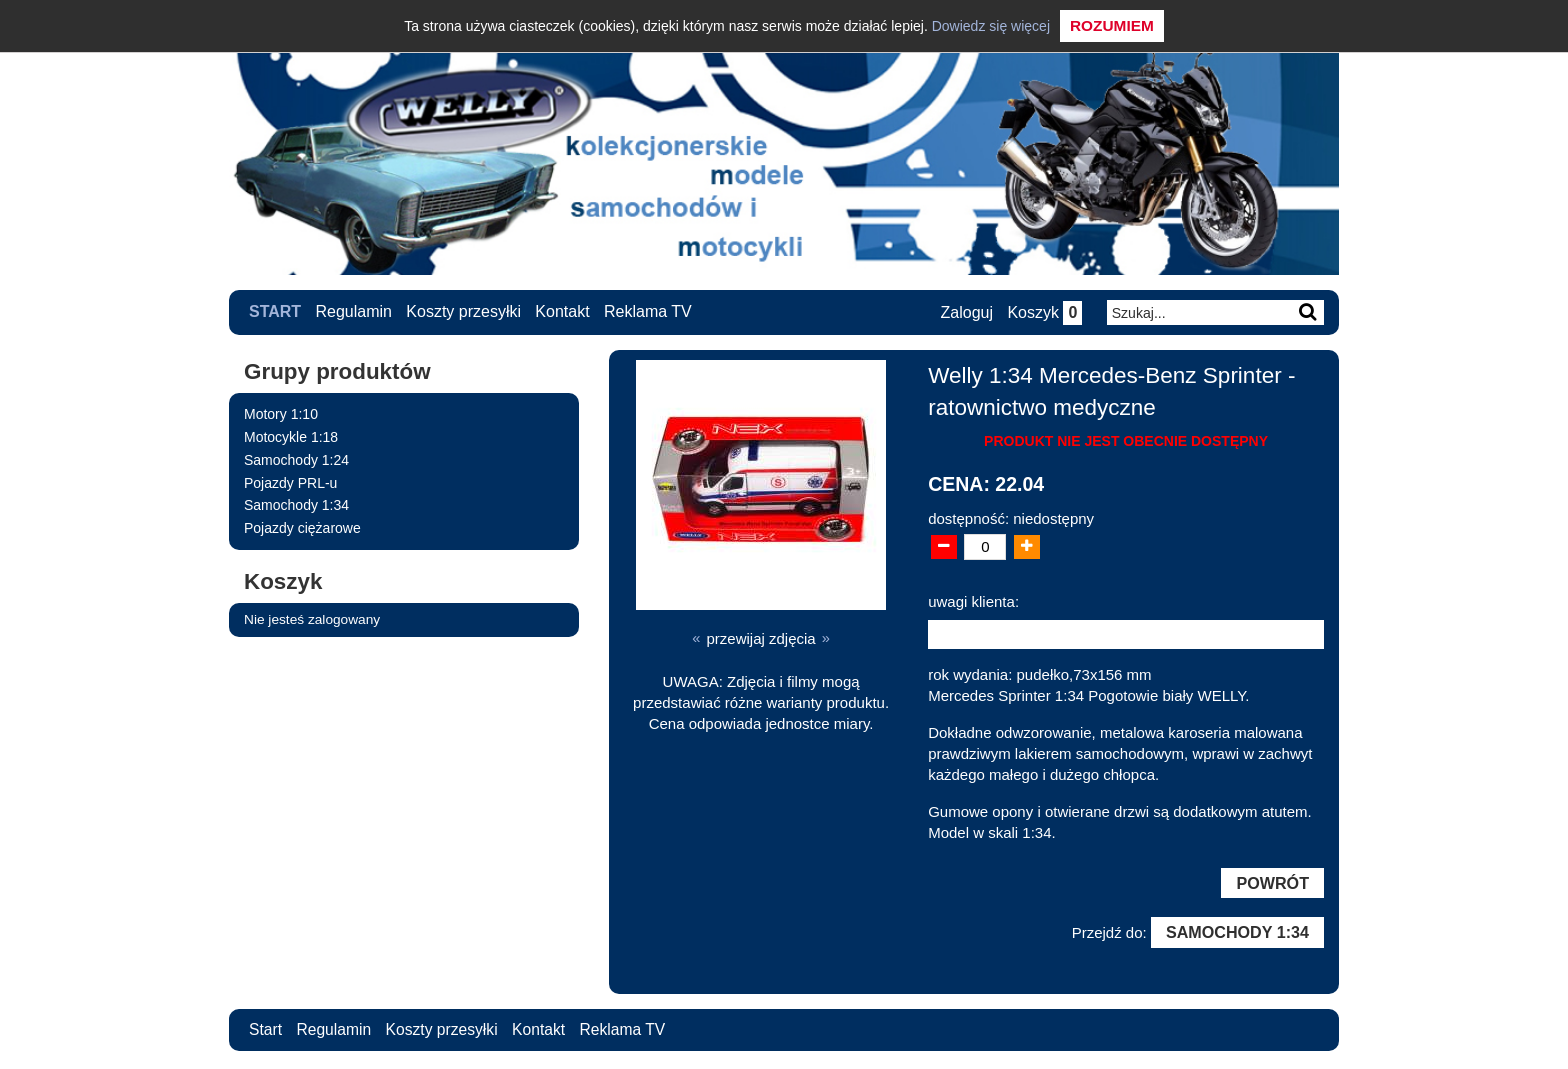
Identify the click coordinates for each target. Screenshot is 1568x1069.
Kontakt (563, 311)
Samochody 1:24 (296, 459)
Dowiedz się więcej (991, 26)
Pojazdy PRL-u (290, 482)
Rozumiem (1112, 25)
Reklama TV (648, 311)
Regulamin (354, 311)
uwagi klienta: (973, 600)
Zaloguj (965, 312)
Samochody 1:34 (296, 505)
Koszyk (1043, 312)
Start (275, 311)
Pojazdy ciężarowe (302, 528)
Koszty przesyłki (464, 311)
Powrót (1272, 883)
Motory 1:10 (281, 414)
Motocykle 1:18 (291, 436)
